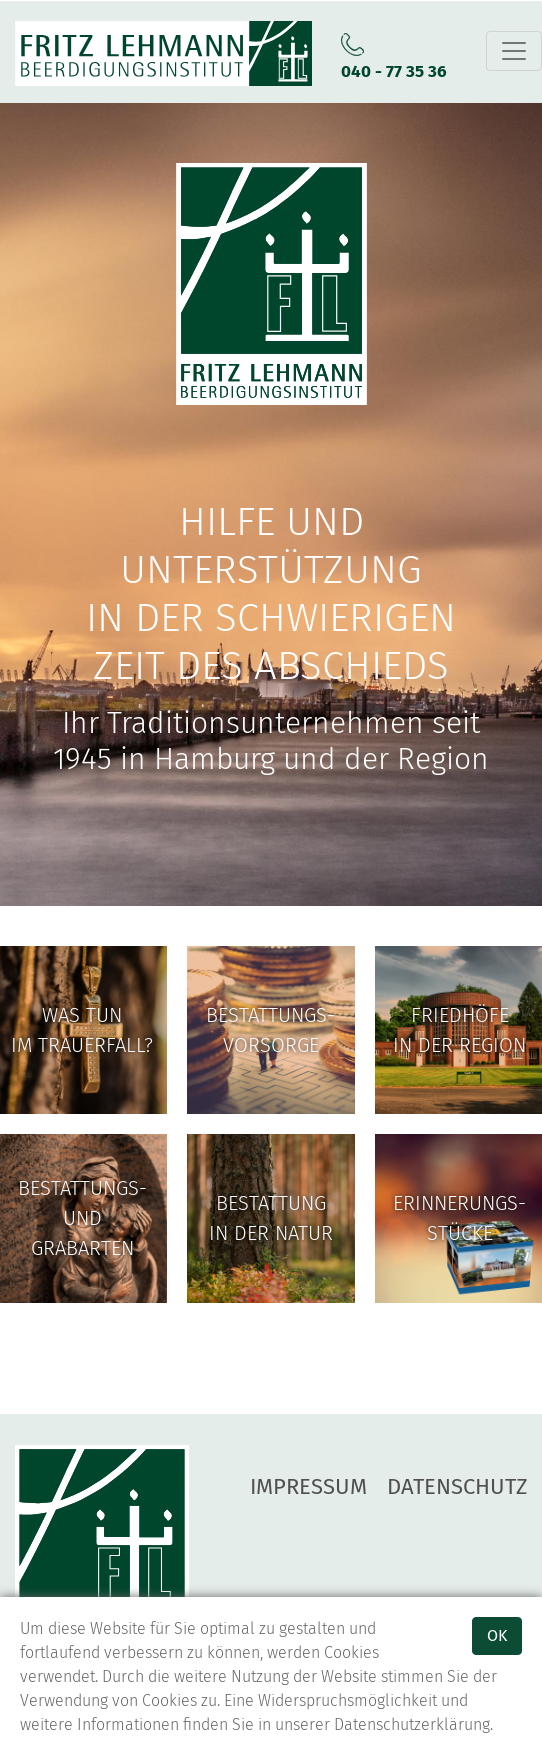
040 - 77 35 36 (394, 71)
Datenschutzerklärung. (413, 1724)
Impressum (308, 1486)
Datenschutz (457, 1486)
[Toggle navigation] (514, 51)
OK (497, 1635)
